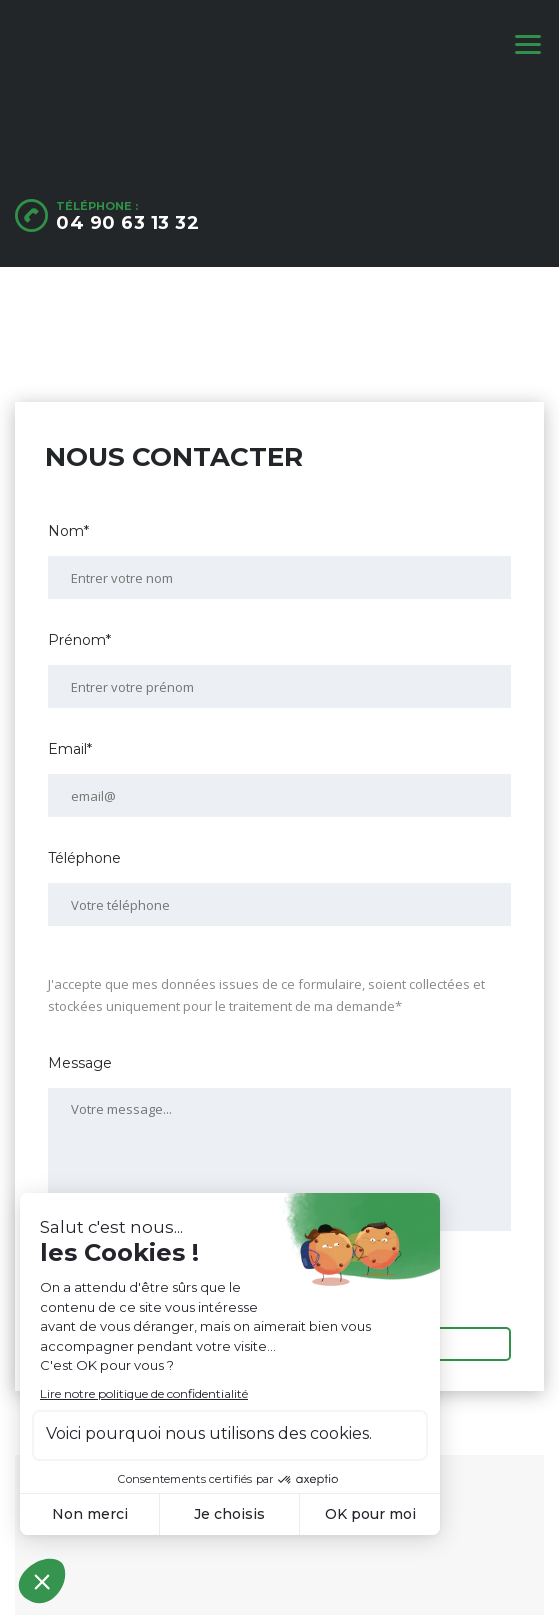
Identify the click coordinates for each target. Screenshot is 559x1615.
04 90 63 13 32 (127, 223)
